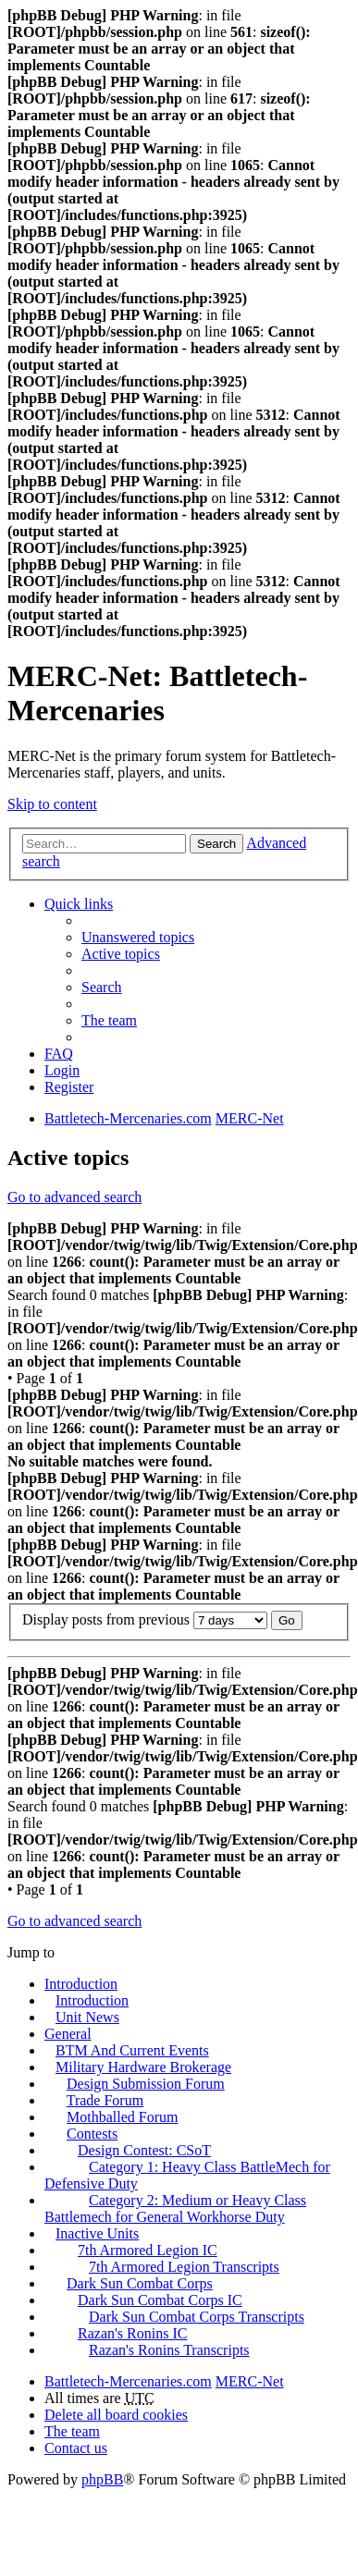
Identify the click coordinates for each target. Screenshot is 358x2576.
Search (216, 844)
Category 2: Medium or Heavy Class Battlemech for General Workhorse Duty (175, 2208)
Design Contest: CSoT (144, 2150)
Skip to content (52, 804)
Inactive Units (97, 2233)
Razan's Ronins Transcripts (169, 2350)
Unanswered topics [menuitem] (137, 937)
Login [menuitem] (62, 1070)
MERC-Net (250, 2381)
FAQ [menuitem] (58, 1053)
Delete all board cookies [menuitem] (116, 2415)
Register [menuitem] (68, 1087)
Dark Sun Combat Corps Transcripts (196, 2317)
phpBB (102, 2479)
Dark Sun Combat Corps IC (160, 2300)
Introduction (80, 1984)
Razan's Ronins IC (132, 2333)
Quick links (78, 904)
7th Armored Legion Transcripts (184, 2267)
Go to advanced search (74, 1197)
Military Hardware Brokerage (143, 2067)
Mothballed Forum (122, 2117)
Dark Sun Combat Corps (140, 2283)
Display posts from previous (144, 1619)
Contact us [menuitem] (75, 2448)
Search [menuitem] (101, 987)
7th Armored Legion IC (147, 2250)
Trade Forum (105, 2100)
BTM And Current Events (132, 2050)
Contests (92, 2133)
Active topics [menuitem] (120, 954)
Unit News (87, 2017)
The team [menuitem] (109, 1020)
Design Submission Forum (146, 2083)
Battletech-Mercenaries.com (128, 2381)
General (68, 2034)
